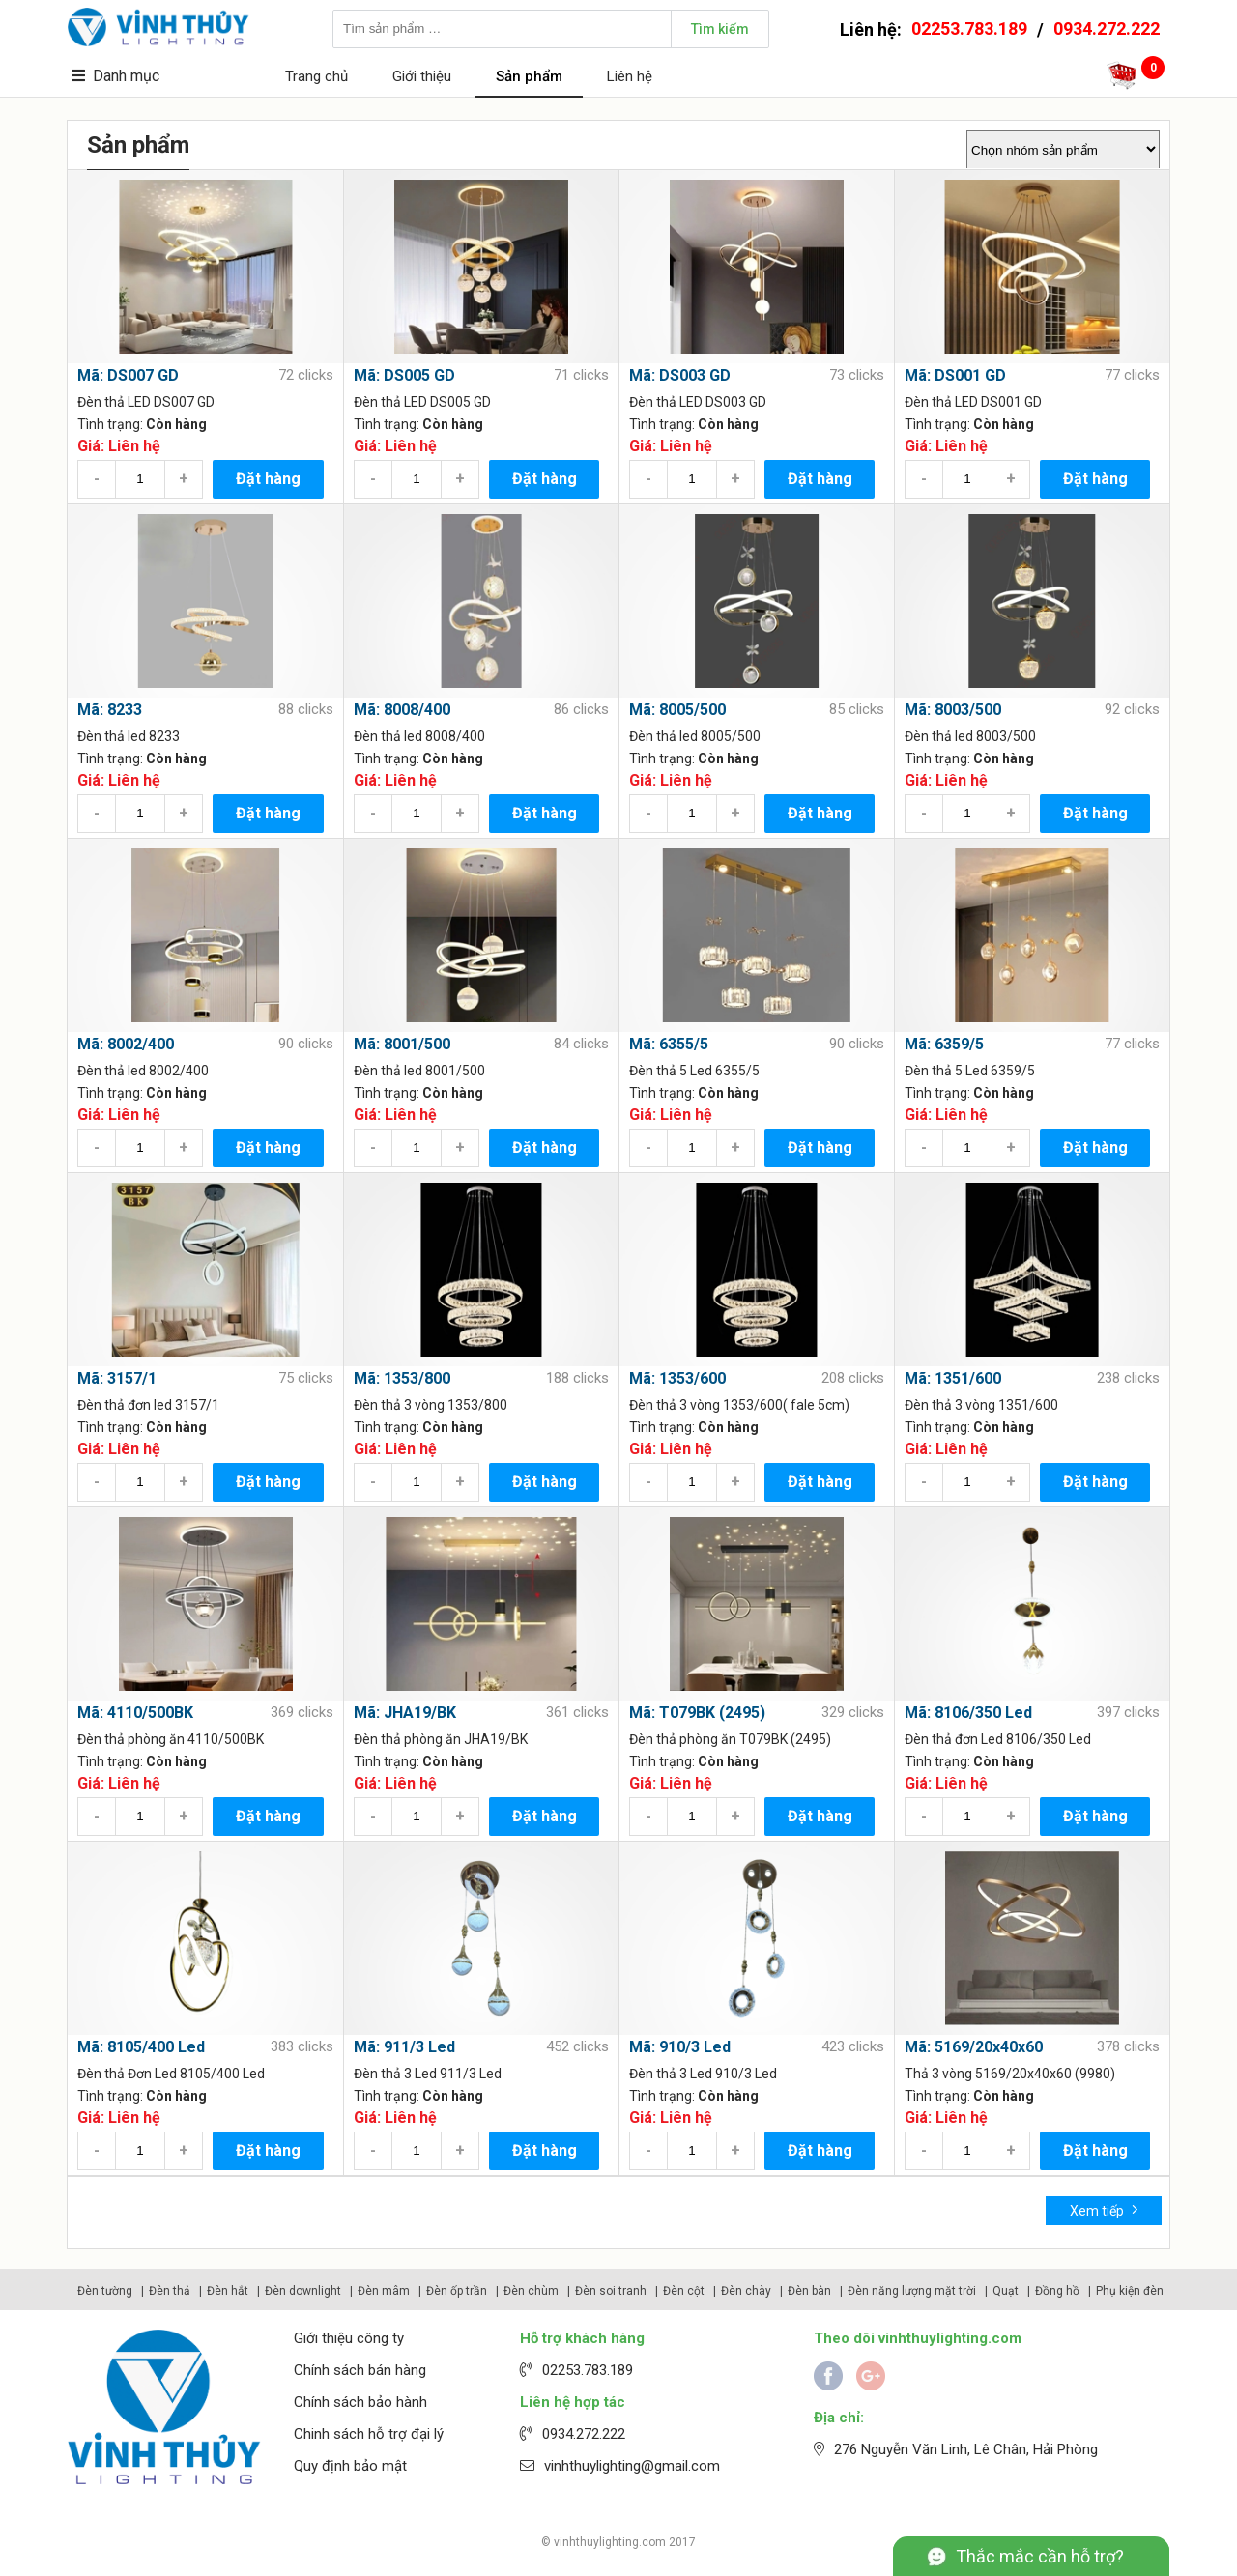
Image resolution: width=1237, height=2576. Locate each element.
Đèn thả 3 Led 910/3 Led (703, 2073)
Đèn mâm (384, 2291)
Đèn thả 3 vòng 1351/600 (981, 1405)
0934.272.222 (1106, 28)
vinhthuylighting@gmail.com (632, 2466)
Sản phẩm (529, 76)
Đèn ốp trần (456, 2291)
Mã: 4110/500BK (135, 1712)
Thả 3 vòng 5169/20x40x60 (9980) (1010, 2073)
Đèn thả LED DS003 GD (697, 402)
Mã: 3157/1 (117, 1378)
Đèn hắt (227, 2291)
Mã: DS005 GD (404, 375)
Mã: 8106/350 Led (968, 1712)
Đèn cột (684, 2291)
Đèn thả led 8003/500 (970, 736)
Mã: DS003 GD (680, 375)
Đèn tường (104, 2291)
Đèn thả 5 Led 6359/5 (970, 1070)
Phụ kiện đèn (1130, 2291)
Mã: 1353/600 (677, 1378)
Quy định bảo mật (350, 2466)
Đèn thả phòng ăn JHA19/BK (441, 1739)
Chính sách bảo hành (360, 2402)
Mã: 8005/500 (677, 710)
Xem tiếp (1104, 2209)
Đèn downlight (303, 2291)
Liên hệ (629, 76)
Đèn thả (169, 2291)
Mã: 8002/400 (125, 1044)
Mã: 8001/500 (402, 1044)
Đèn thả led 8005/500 (695, 736)
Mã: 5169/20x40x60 (974, 2047)
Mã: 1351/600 (953, 1378)
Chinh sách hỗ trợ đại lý (369, 2434)
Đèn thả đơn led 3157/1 (148, 1405)
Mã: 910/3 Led (680, 2047)
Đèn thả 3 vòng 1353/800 (430, 1405)
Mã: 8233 (109, 710)
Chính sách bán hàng (360, 2370)
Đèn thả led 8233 (128, 736)
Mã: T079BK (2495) (697, 1712)
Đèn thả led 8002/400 (143, 1070)
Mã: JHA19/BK (405, 1712)
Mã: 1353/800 (402, 1378)
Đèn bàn (809, 2291)
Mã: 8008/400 (402, 710)
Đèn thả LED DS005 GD (422, 402)
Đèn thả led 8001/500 (419, 1070)
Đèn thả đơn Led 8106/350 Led (998, 1739)
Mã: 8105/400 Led (141, 2047)
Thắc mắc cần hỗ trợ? (1040, 2556)
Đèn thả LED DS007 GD (146, 402)
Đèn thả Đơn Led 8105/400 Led (171, 2073)
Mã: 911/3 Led (404, 2047)
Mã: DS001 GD (955, 375)
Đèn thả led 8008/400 (419, 736)
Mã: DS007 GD (128, 375)
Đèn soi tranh (611, 2291)
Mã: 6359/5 (944, 1044)
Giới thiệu (421, 76)
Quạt (1005, 2291)
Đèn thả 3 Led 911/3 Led (428, 2073)
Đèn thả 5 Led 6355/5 (694, 1070)
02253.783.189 (969, 28)
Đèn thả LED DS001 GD (973, 402)
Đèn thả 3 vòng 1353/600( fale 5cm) (739, 1405)
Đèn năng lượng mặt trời (912, 2291)
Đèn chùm (531, 2291)
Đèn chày (746, 2291)
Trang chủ (316, 76)
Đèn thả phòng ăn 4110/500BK (170, 1739)
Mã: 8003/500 (953, 710)
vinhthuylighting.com (610, 2542)
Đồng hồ (1057, 2291)
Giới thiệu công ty (349, 2338)
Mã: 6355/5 (668, 1044)
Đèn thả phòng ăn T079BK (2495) (730, 1739)
